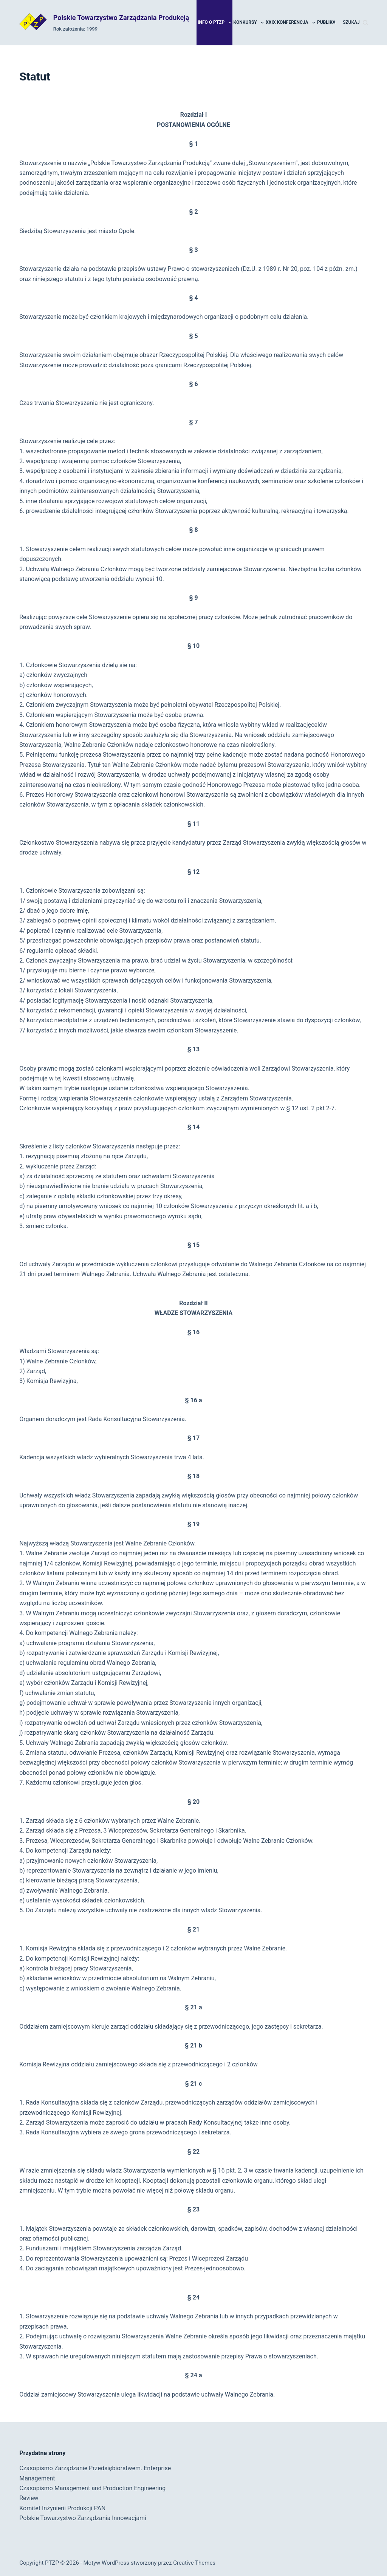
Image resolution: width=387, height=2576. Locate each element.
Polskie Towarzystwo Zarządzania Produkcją (121, 18)
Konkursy (249, 22)
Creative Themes (194, 2562)
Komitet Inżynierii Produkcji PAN (62, 2508)
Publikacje (334, 22)
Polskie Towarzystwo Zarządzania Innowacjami (82, 2518)
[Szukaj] (355, 22)
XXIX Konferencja (291, 22)
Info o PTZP (215, 22)
